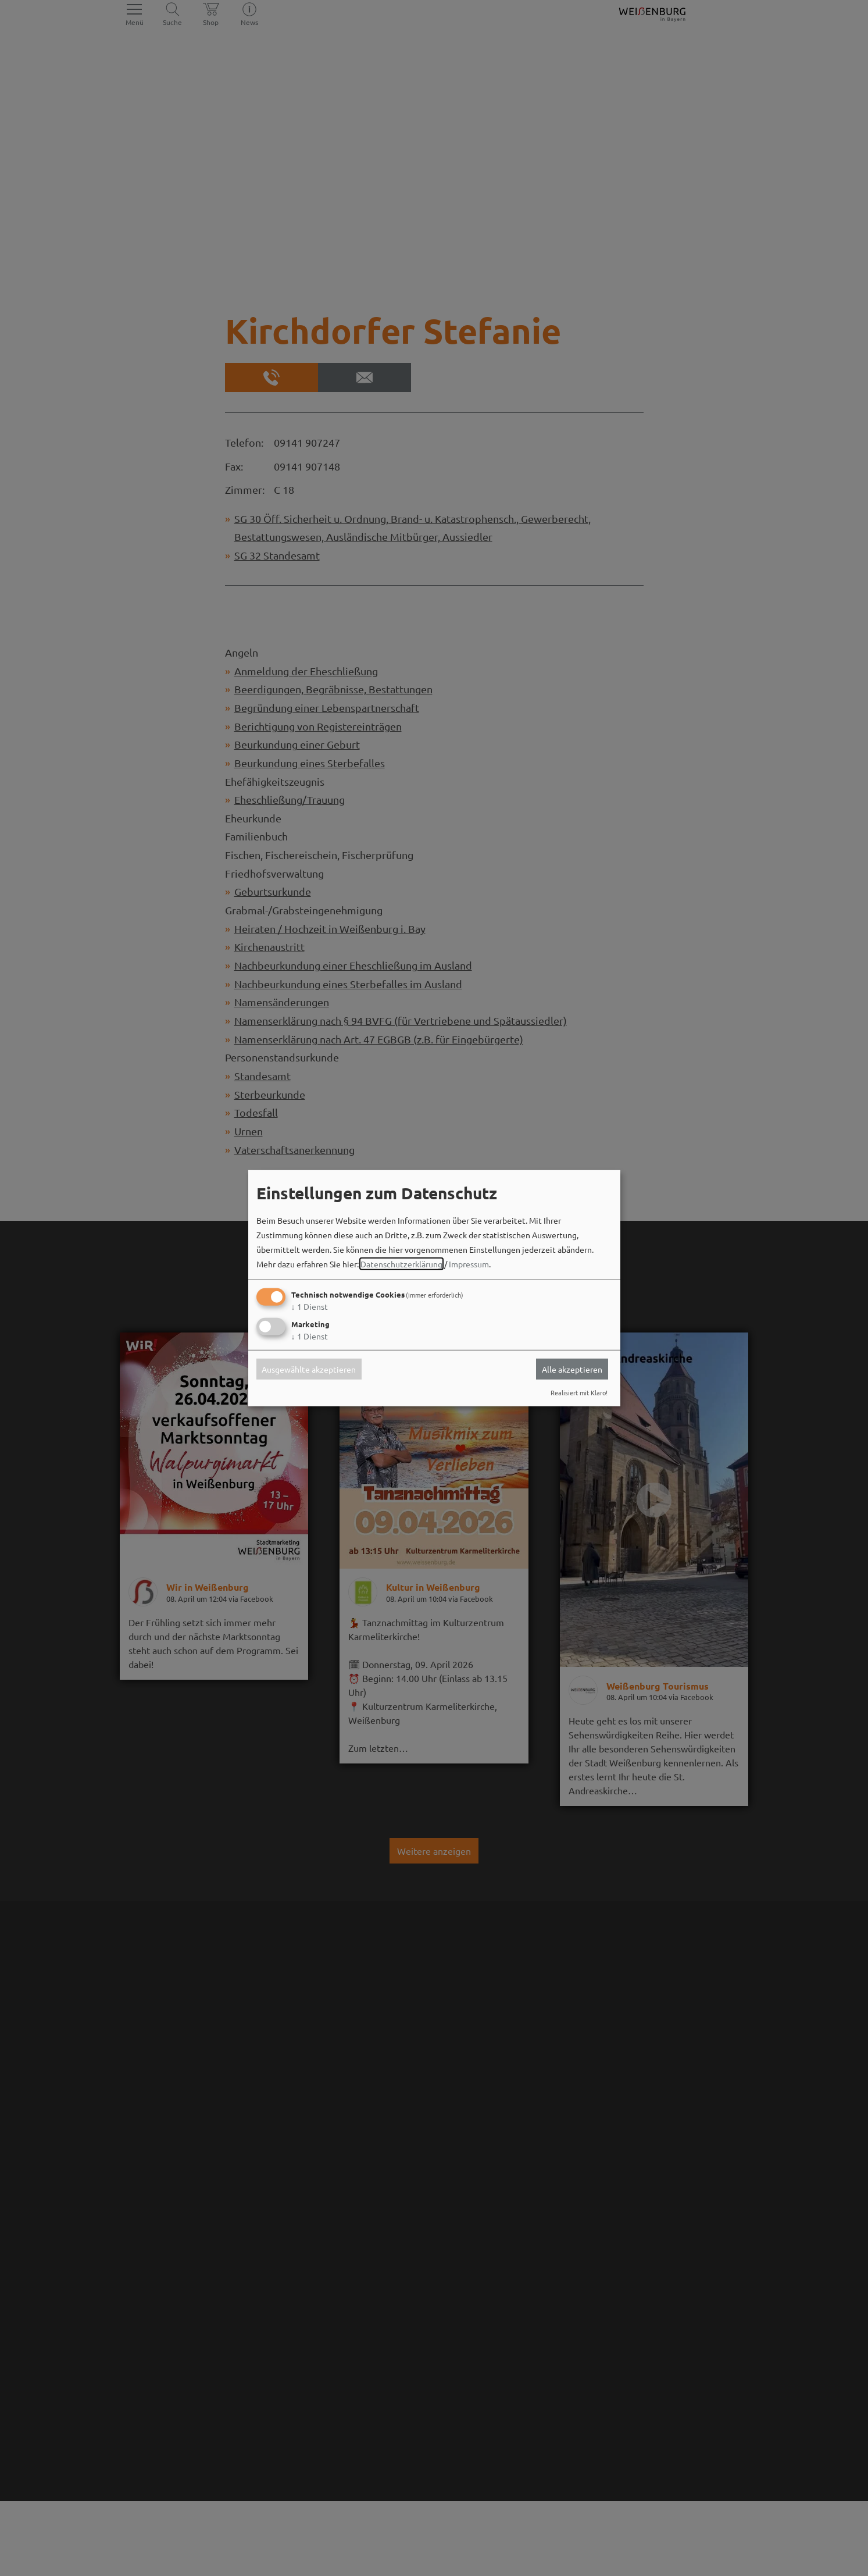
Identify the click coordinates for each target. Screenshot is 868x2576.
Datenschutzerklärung (401, 1264)
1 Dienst (309, 1306)
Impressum (469, 1264)
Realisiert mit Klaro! (579, 1392)
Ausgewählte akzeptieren (309, 1369)
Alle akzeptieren (572, 1369)
